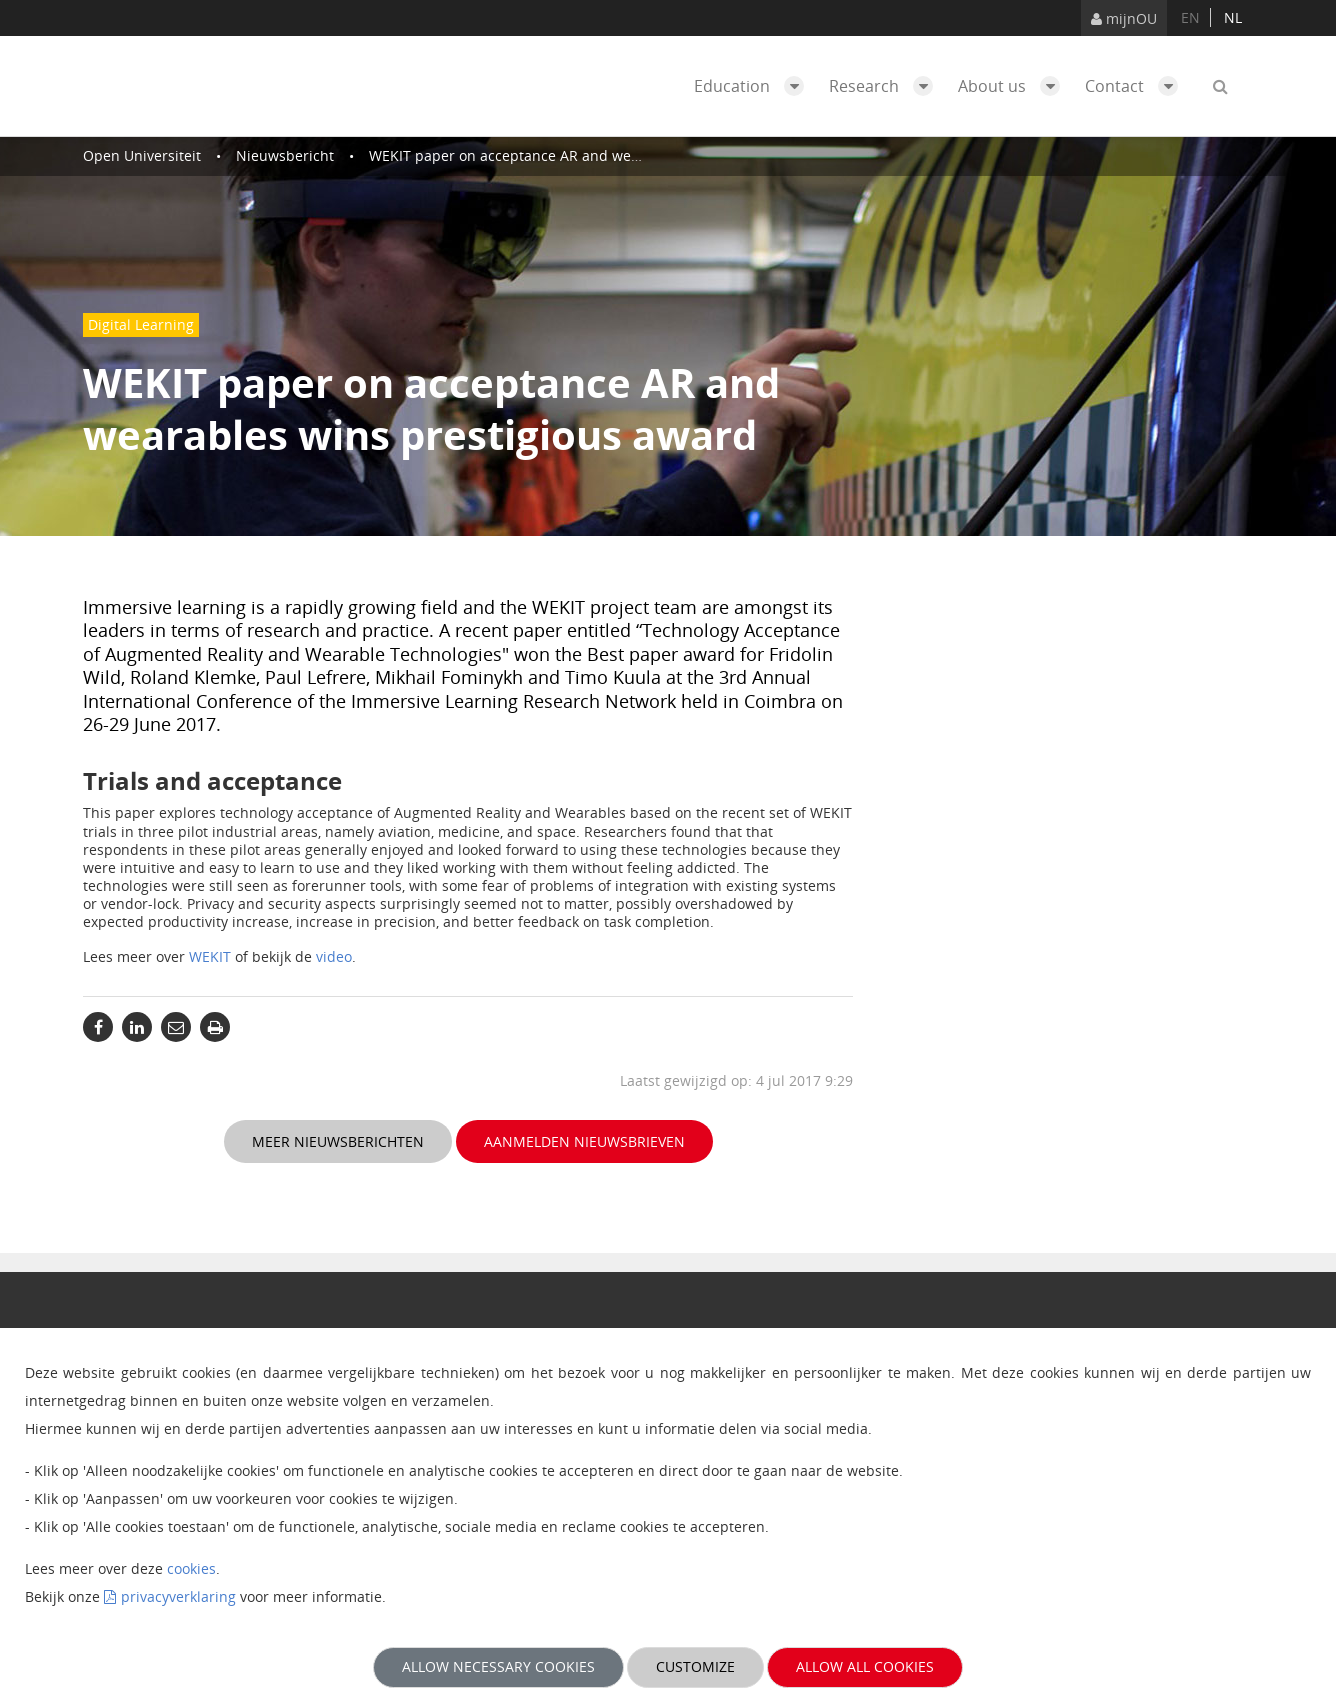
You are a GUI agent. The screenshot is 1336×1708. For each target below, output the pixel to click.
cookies (191, 1568)
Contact (1136, 86)
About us (1014, 86)
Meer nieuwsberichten (338, 1141)
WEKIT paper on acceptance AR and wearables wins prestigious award (605, 155)
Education (754, 86)
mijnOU (1124, 18)
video (334, 956)
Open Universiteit (142, 155)
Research (886, 86)
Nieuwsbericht (285, 155)
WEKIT (210, 956)
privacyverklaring (178, 1596)
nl (1233, 17)
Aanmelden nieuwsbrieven (584, 1141)
